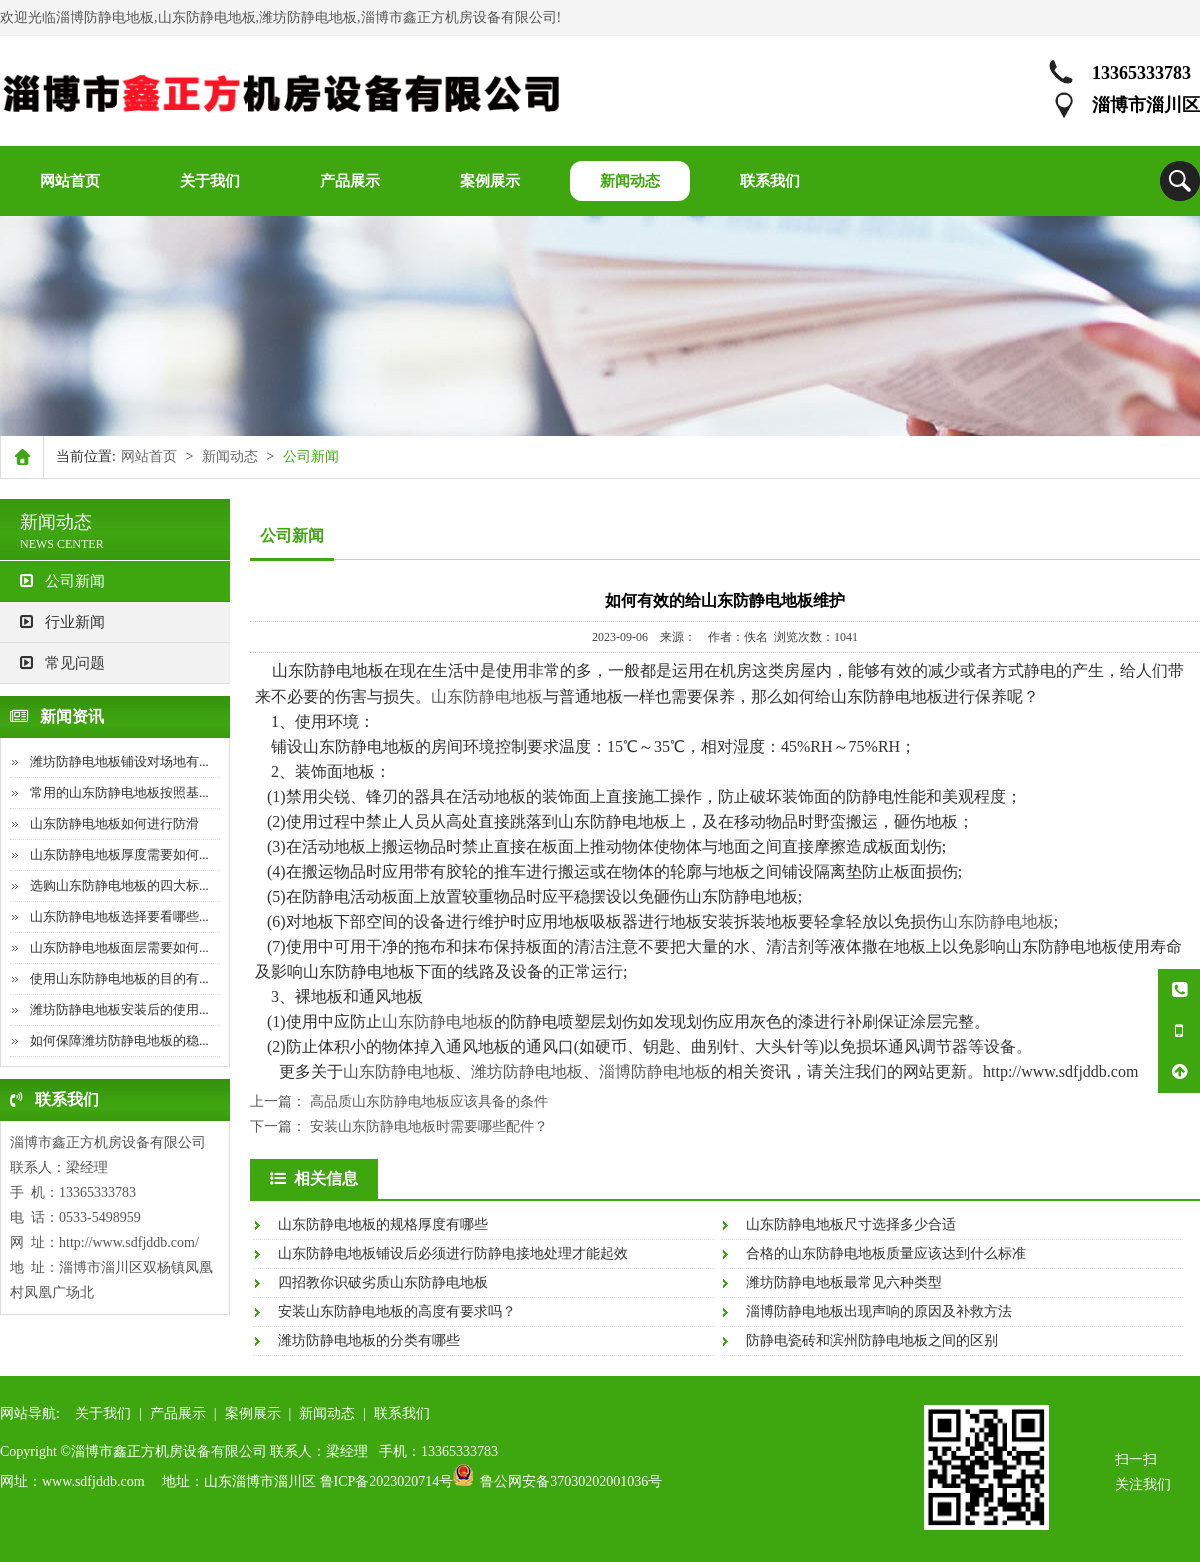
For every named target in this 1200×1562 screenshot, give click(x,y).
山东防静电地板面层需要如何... (119, 947)
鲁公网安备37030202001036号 (571, 1481)
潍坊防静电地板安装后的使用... (119, 1009)
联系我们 (402, 1413)
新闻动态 (230, 456)
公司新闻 (62, 581)
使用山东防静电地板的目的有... (119, 978)
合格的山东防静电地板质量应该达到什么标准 (886, 1253)
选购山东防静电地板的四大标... (119, 885)
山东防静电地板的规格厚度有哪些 (383, 1224)
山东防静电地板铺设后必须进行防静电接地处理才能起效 (453, 1253)
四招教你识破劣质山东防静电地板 (383, 1282)
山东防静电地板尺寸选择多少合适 (851, 1224)
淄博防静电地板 (655, 1071)
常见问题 (62, 663)
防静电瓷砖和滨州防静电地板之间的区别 (872, 1340)
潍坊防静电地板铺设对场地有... (119, 761)
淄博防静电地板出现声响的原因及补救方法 (879, 1311)
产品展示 (178, 1413)
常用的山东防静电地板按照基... (119, 792)
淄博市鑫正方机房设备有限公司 (108, 1142)
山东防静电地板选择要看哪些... (119, 916)
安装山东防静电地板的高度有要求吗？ (397, 1311)
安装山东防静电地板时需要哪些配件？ (429, 1126)
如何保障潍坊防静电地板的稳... (119, 1040)
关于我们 (103, 1413)
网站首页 (149, 456)
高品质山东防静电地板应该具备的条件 (429, 1101)
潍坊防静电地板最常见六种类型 (844, 1282)
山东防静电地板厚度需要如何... (119, 854)
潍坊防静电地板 (527, 1071)
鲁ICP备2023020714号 (387, 1481)
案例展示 (253, 1413)
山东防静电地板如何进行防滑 (114, 823)
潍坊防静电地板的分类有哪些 (369, 1340)
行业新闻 (62, 622)
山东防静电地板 (487, 696)
